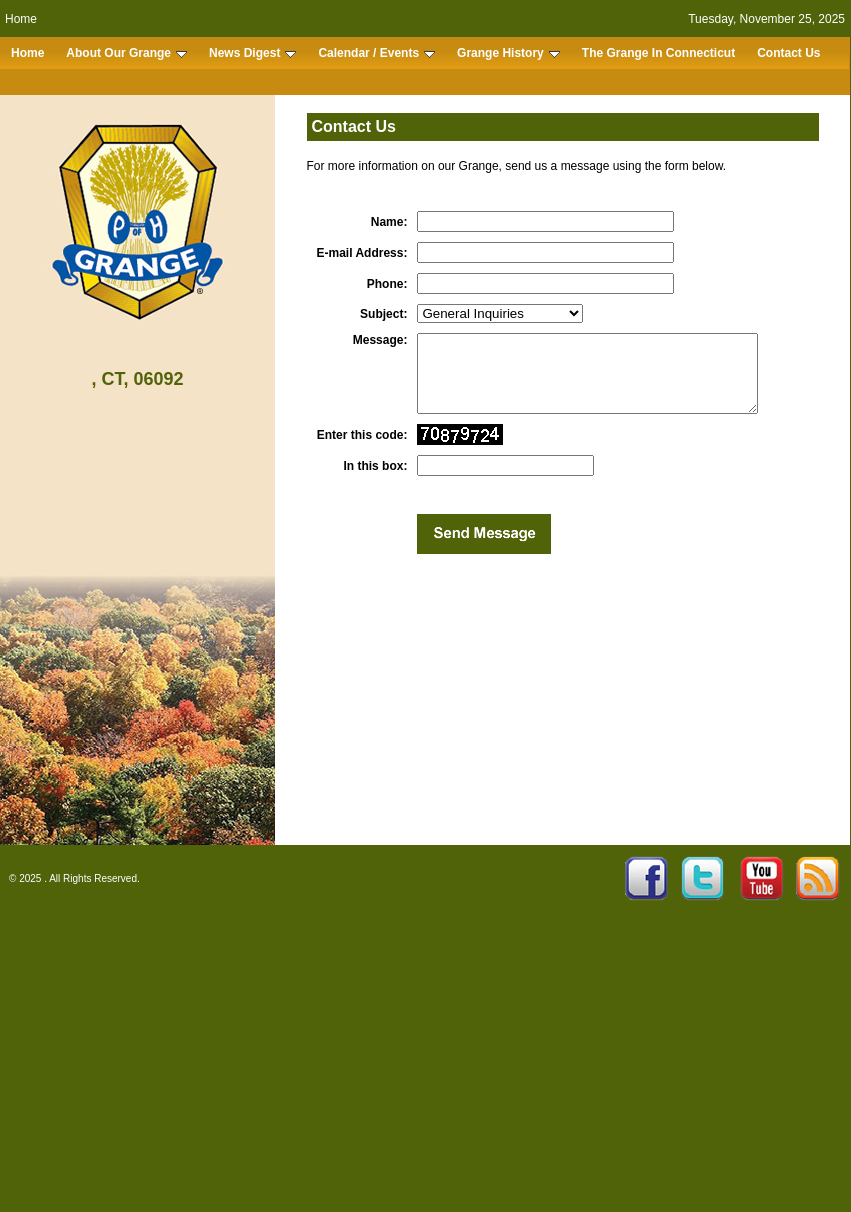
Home (21, 19)
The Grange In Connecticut (658, 53)
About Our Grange (126, 53)
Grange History (508, 53)
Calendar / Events (376, 53)
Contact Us (788, 53)
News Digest (252, 53)
